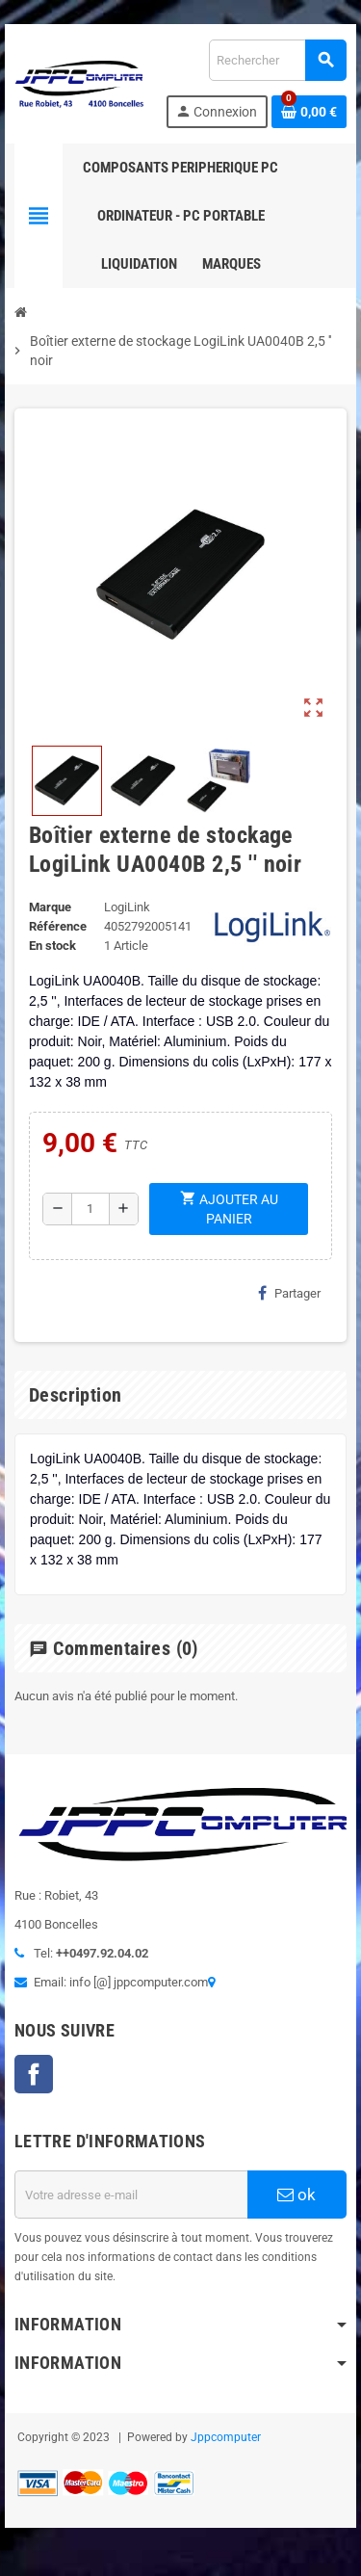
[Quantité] (90, 1209)
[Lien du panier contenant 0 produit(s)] (309, 111)
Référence (58, 926)
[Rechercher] (277, 60)
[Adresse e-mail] (130, 2194)
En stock (52, 945)
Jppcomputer (226, 2437)
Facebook (33, 2074)
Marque (50, 907)
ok (296, 2194)
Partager (289, 1293)
